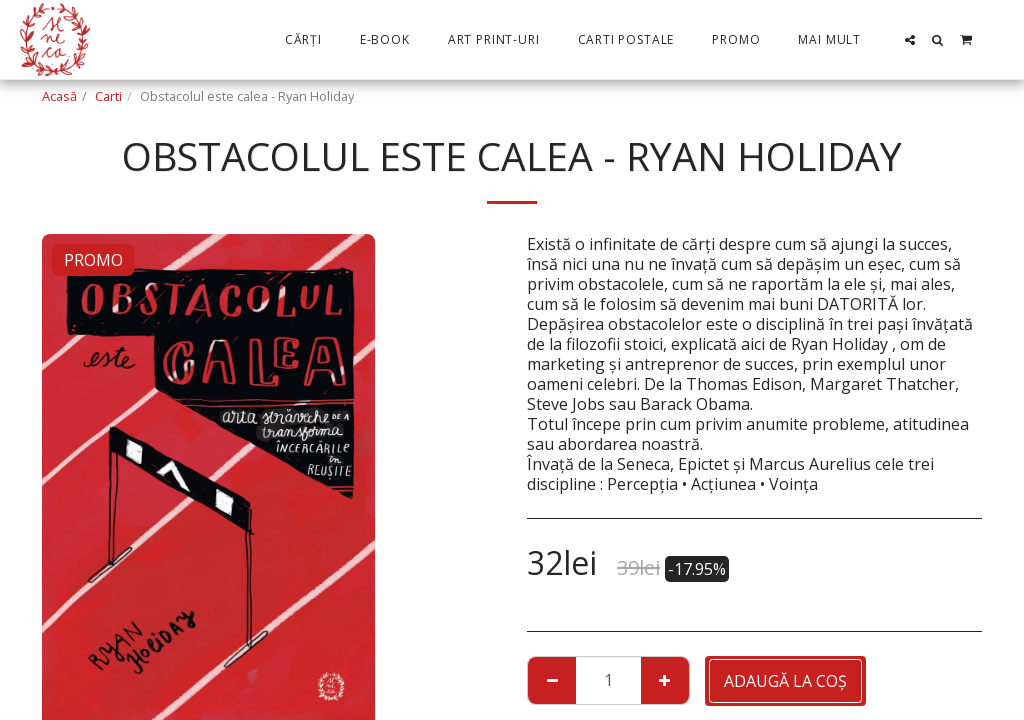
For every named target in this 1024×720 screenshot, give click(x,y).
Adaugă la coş (785, 681)
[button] (910, 40)
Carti (108, 96)
